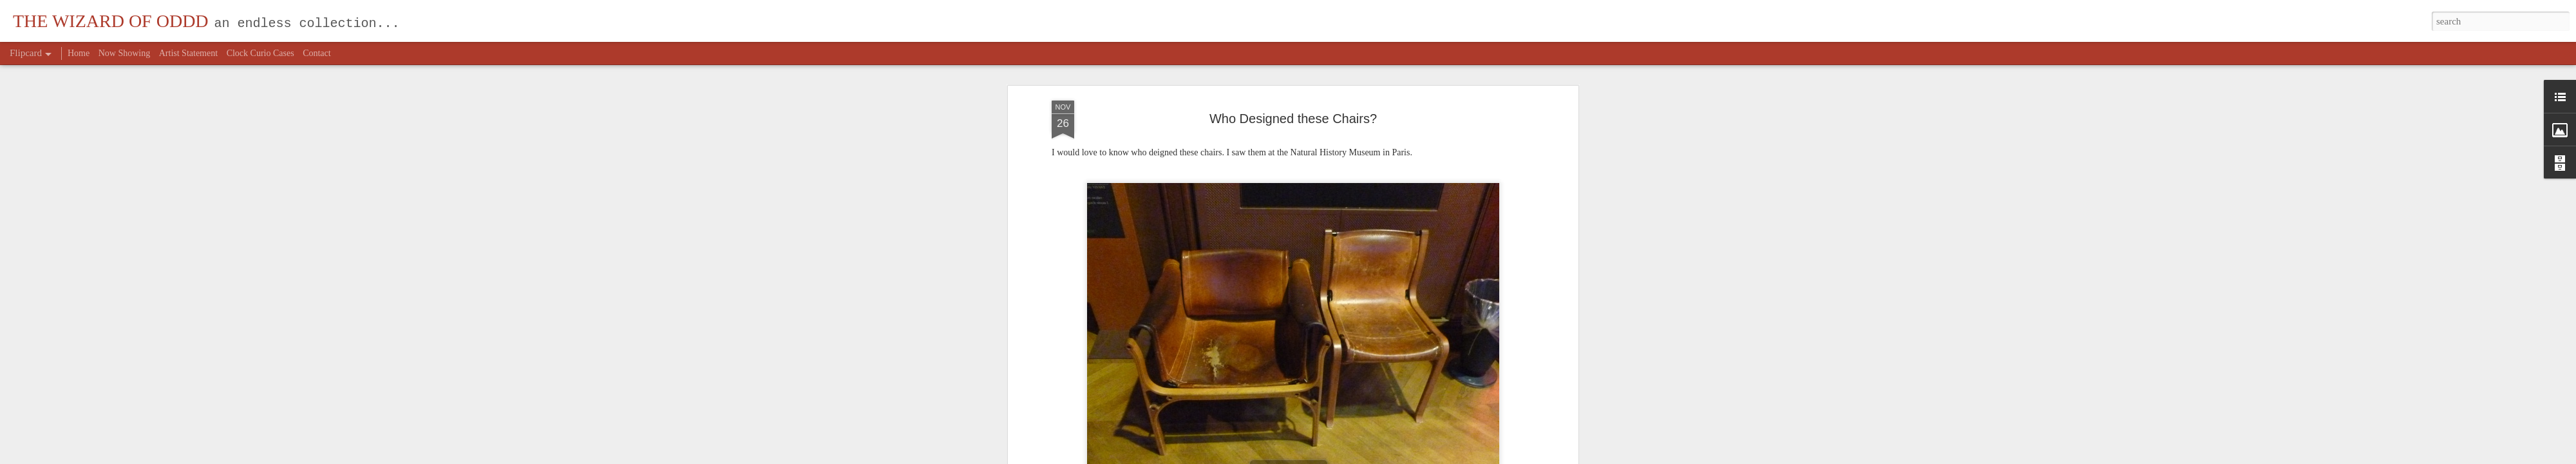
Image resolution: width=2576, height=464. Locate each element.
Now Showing (125, 53)
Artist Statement (188, 53)
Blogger (1324, 457)
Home (79, 53)
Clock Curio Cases (260, 53)
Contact (317, 53)
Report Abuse (1361, 457)
